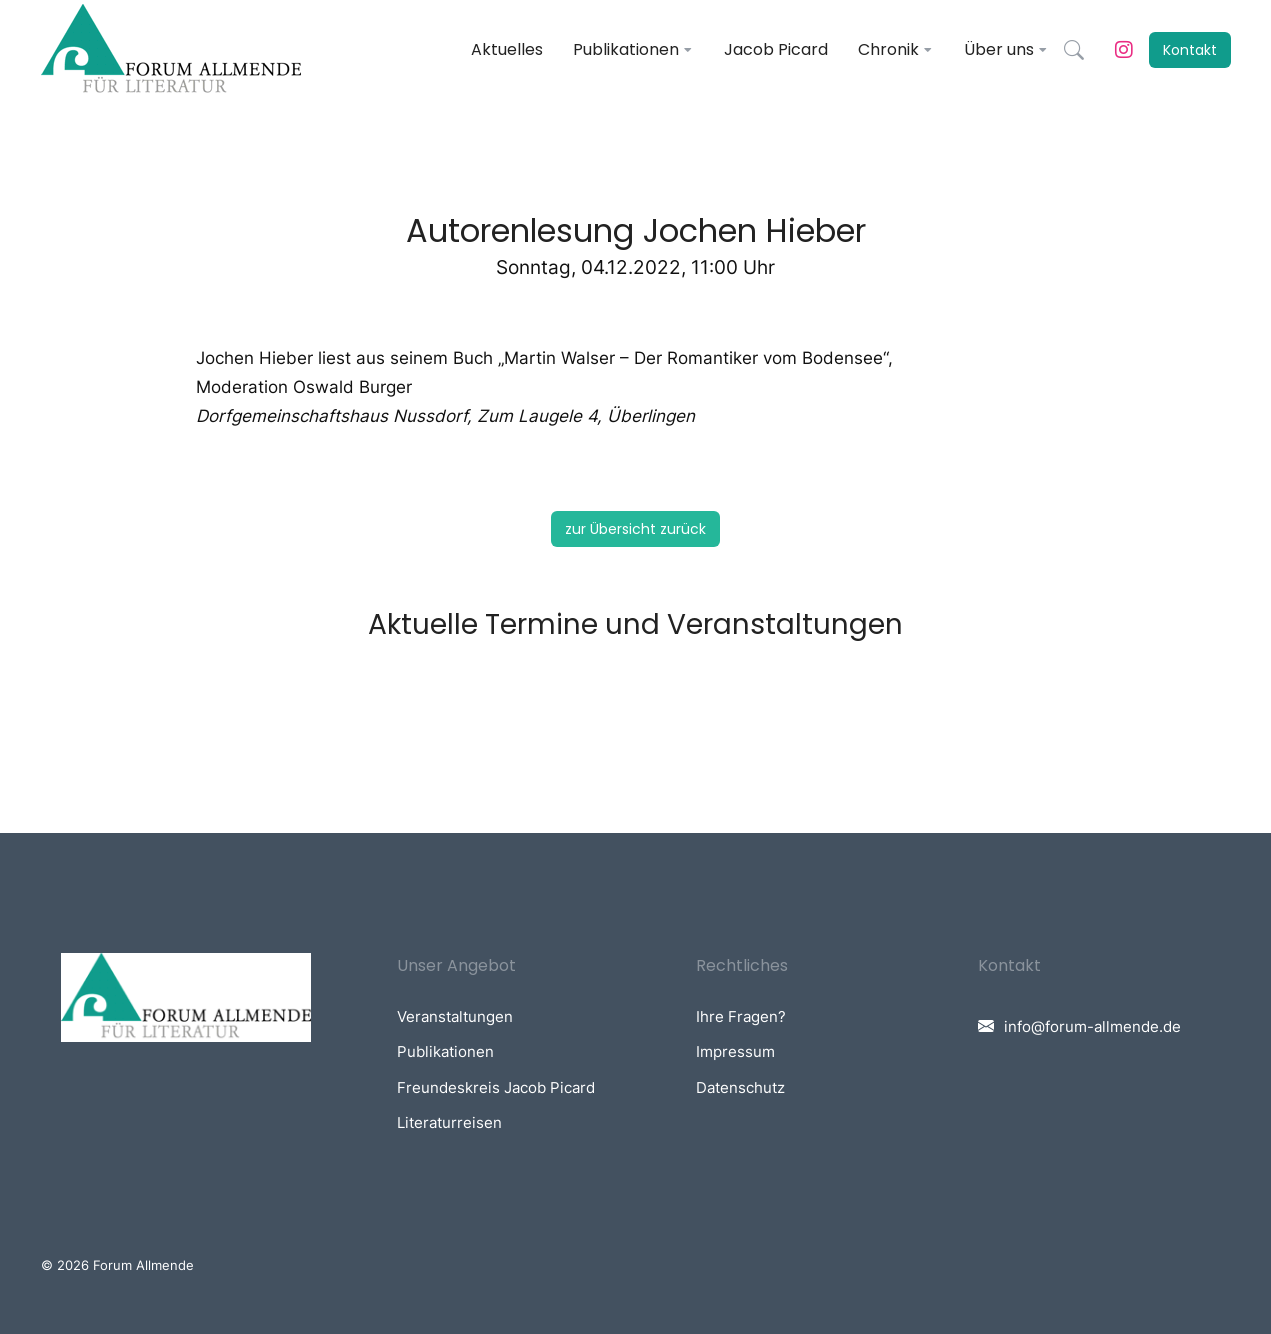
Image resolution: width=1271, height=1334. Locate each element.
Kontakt (1190, 50)
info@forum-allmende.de (1092, 1026)
